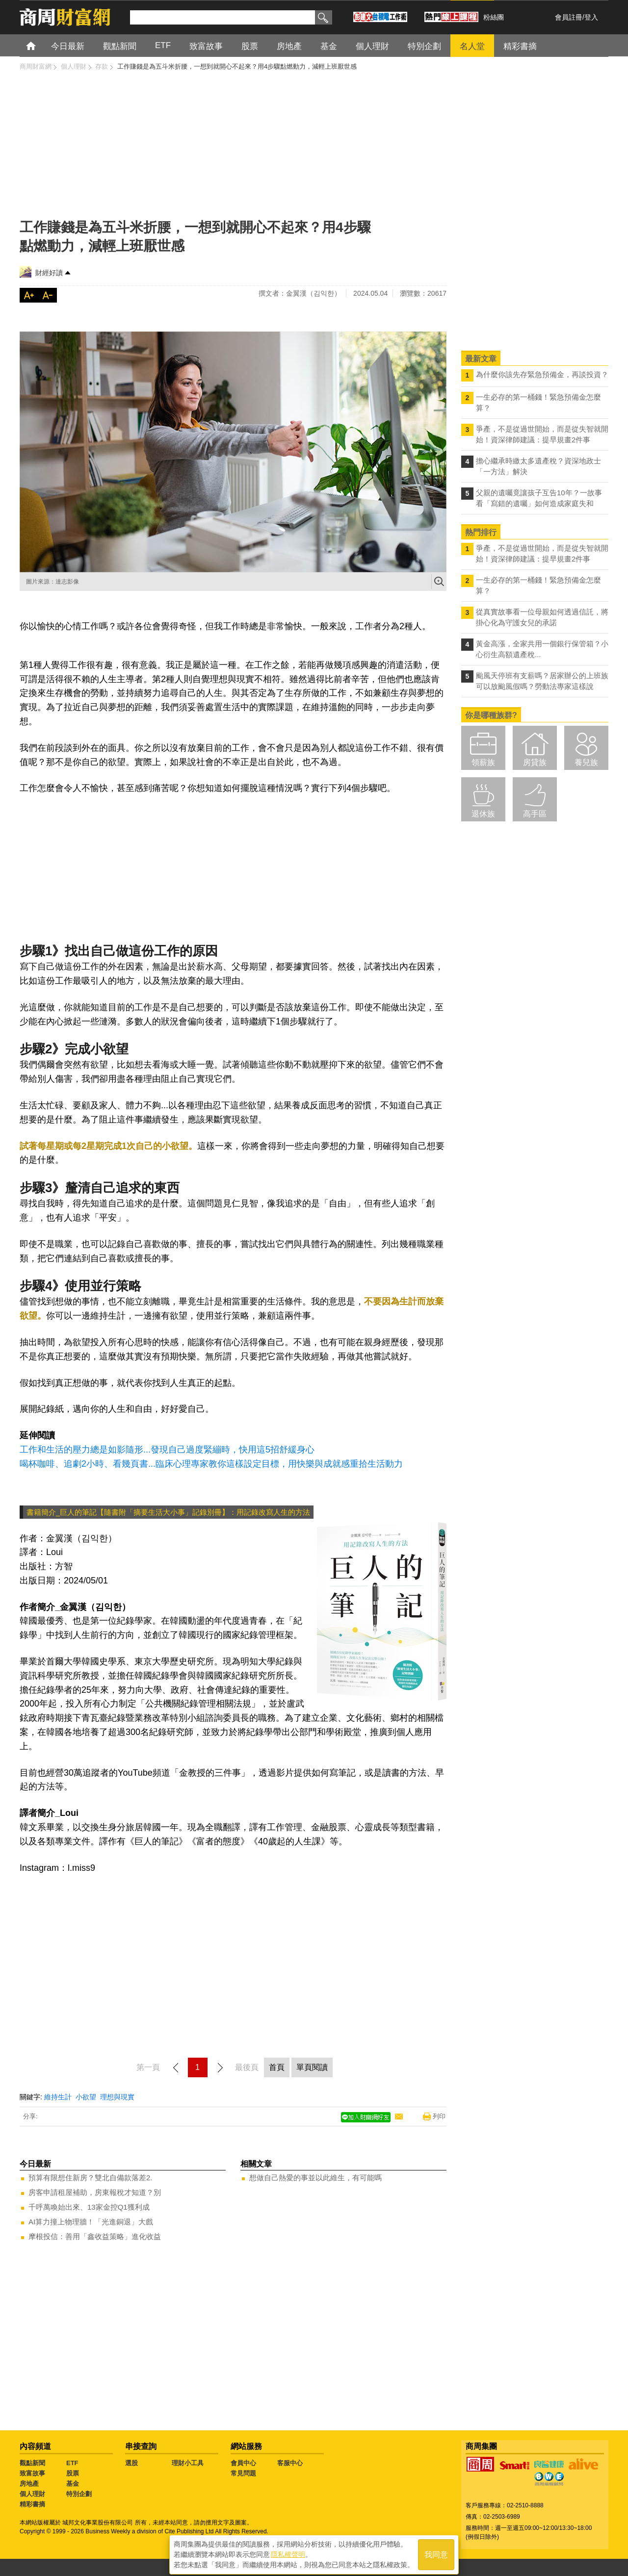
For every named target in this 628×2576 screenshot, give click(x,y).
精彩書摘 (32, 2504)
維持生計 (58, 2097)
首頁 (40, 45)
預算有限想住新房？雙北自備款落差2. (90, 2177)
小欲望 (86, 2097)
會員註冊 (568, 17)
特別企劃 (79, 2494)
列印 (439, 2116)
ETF (72, 2463)
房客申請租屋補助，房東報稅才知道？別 (94, 2192)
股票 (72, 2473)
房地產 (29, 2483)
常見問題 (243, 2473)
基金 (72, 2483)
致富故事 (32, 2473)
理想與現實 (117, 2097)
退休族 (483, 814)
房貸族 (535, 762)
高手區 (535, 814)
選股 (131, 2463)
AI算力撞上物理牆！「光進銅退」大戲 (90, 2222)
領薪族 (483, 762)
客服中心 (290, 2463)
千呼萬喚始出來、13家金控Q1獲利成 (89, 2207)
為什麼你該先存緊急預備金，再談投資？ (542, 374)
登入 (591, 17)
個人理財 (32, 2494)
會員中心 (243, 2463)
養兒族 (586, 762)
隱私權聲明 (288, 2552)
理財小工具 (188, 2463)
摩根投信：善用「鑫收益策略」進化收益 (94, 2236)
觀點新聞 (32, 2463)
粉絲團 (493, 17)
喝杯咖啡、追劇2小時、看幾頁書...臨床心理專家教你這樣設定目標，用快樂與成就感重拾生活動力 (211, 1464)
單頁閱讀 (312, 2067)
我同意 (436, 2552)
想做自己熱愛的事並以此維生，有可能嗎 (315, 2177)
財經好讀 (49, 273)
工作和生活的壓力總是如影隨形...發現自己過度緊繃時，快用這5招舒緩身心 (167, 1449)
